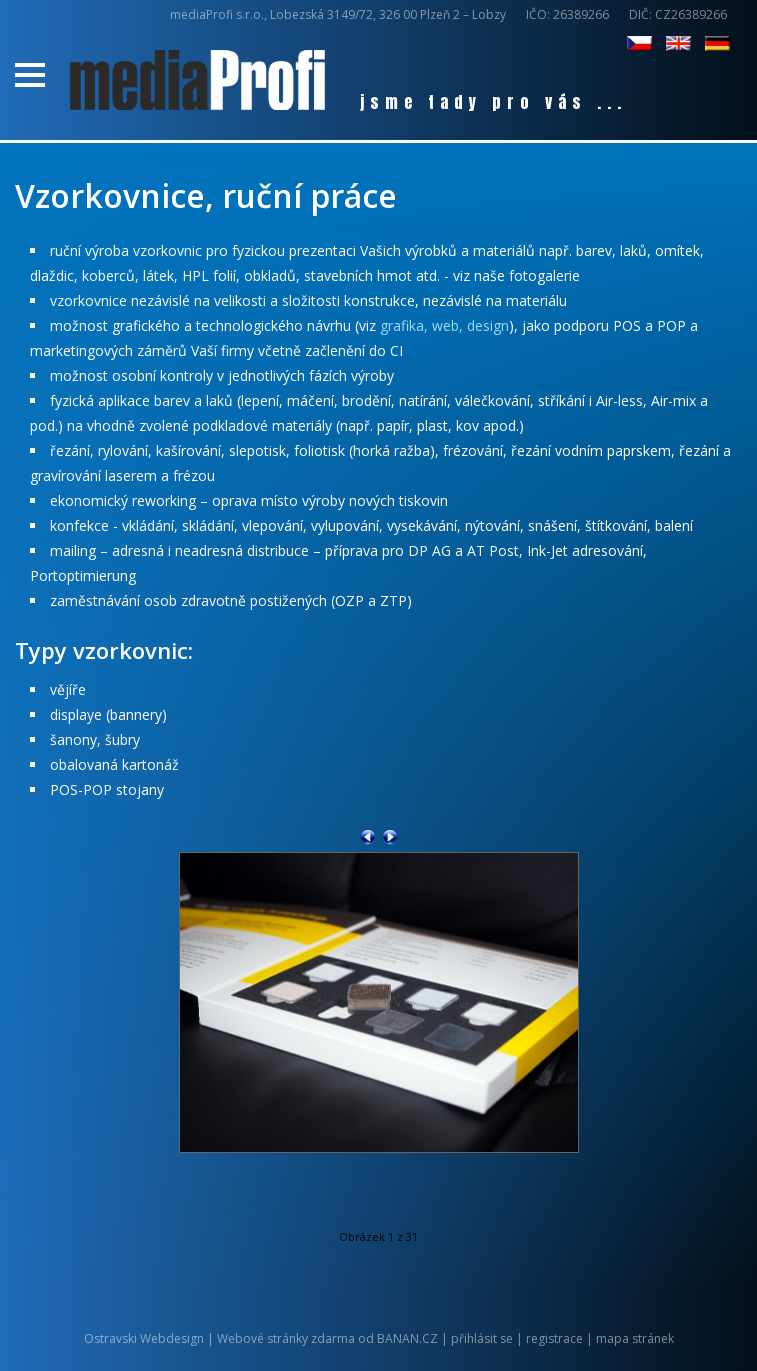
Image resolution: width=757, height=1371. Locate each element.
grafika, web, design (444, 325)
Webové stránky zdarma (286, 1338)
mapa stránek (635, 1338)
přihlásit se (482, 1338)
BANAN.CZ (407, 1338)
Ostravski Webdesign (145, 1338)
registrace (554, 1338)
